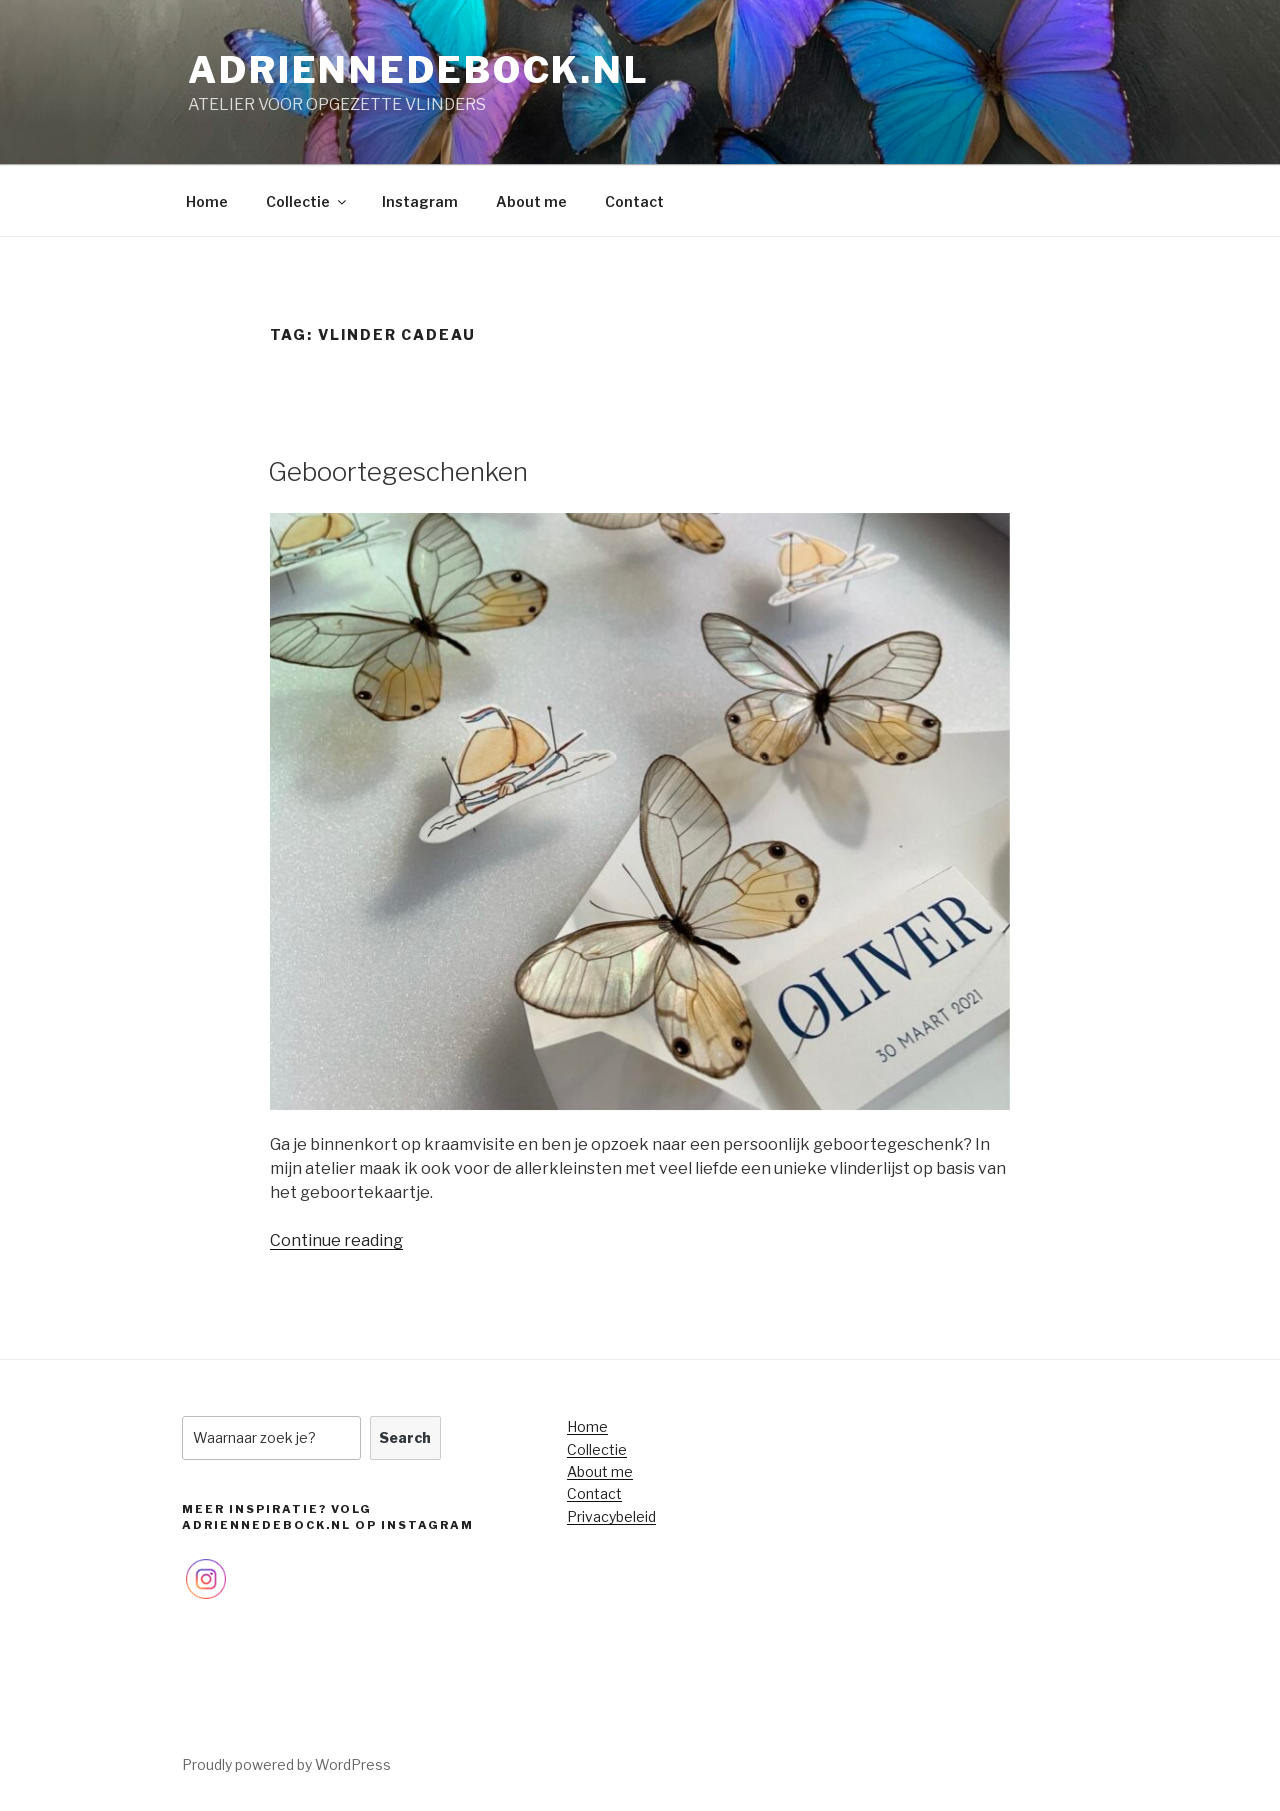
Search (405, 1437)
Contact (634, 201)
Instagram (420, 201)
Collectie (307, 201)
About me (531, 201)
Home (207, 201)
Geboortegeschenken (398, 471)
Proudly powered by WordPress (286, 1764)
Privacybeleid (611, 1516)
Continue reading (336, 1240)
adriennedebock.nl (419, 70)
